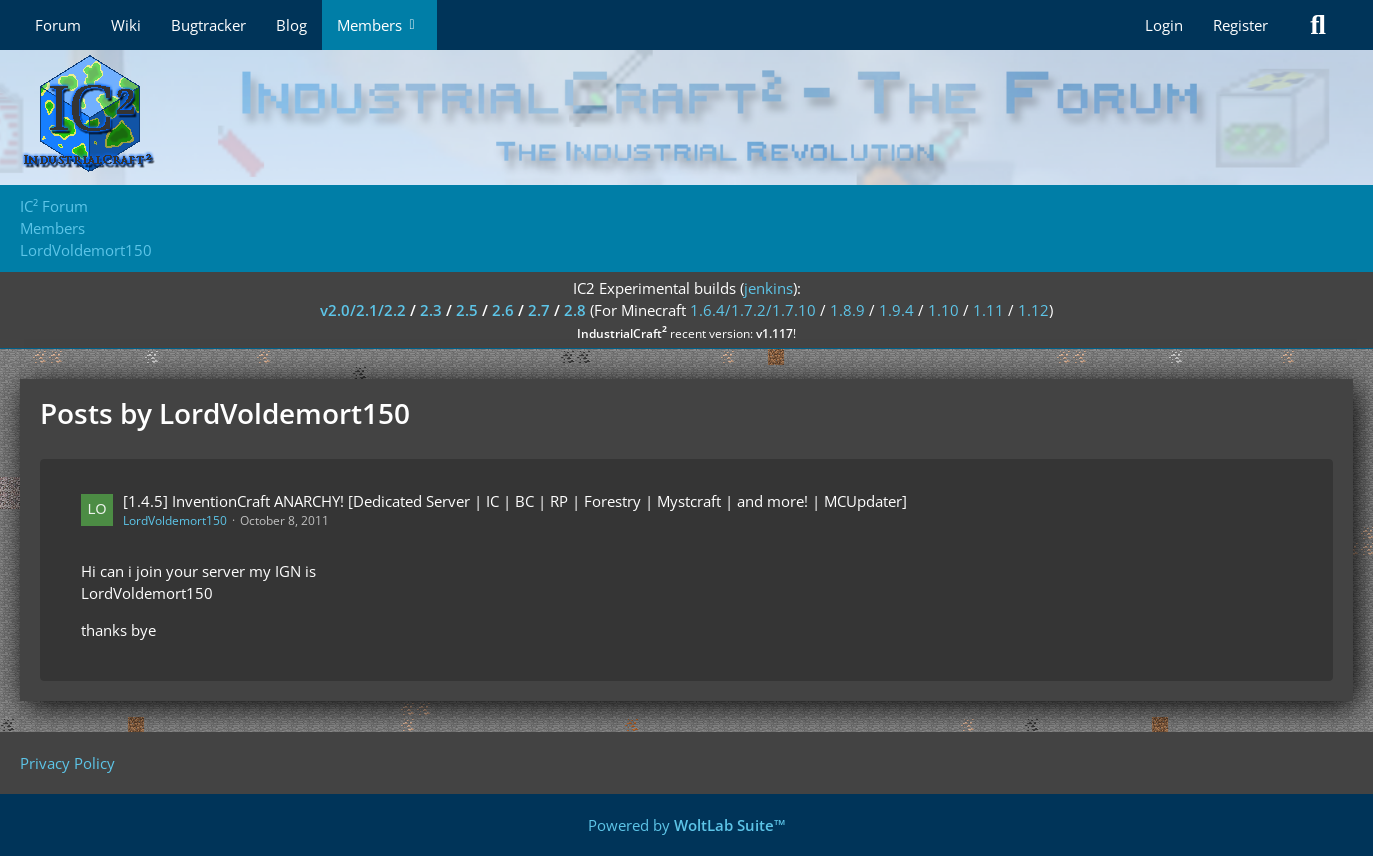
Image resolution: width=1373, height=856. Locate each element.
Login (1164, 25)
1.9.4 (896, 310)
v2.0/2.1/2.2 (363, 310)
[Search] (1318, 25)
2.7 (539, 310)
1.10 (943, 310)
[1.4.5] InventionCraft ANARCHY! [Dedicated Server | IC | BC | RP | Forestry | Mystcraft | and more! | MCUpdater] (515, 501)
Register (1240, 25)
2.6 (503, 310)
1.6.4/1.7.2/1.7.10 (753, 310)
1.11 (988, 310)
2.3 (431, 310)
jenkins (768, 288)
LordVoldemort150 (175, 520)
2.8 (575, 310)
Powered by (687, 825)
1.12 (1033, 310)
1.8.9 (847, 310)
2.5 (467, 310)
